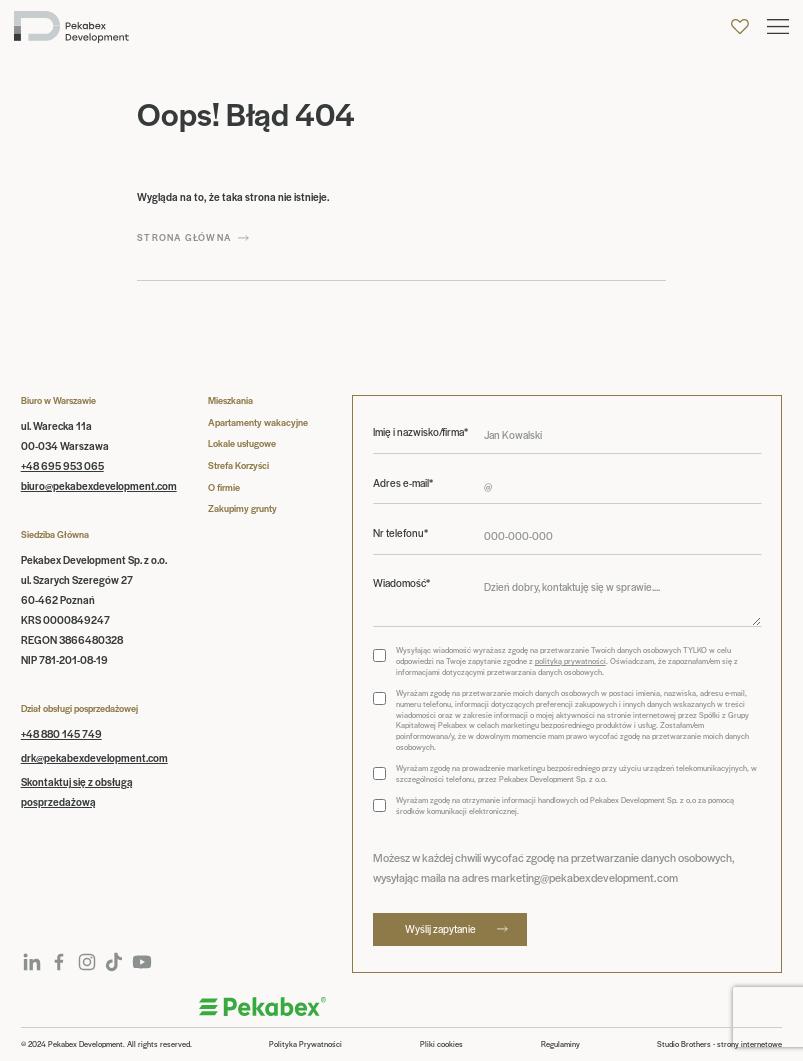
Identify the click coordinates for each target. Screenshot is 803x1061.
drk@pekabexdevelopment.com (94, 757)
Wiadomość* (401, 583)
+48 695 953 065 (62, 465)
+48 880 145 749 (61, 733)
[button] (778, 26)
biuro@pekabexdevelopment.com (99, 485)
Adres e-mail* (403, 483)
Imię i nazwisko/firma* (420, 432)
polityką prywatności (570, 660)
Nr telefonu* (400, 533)
